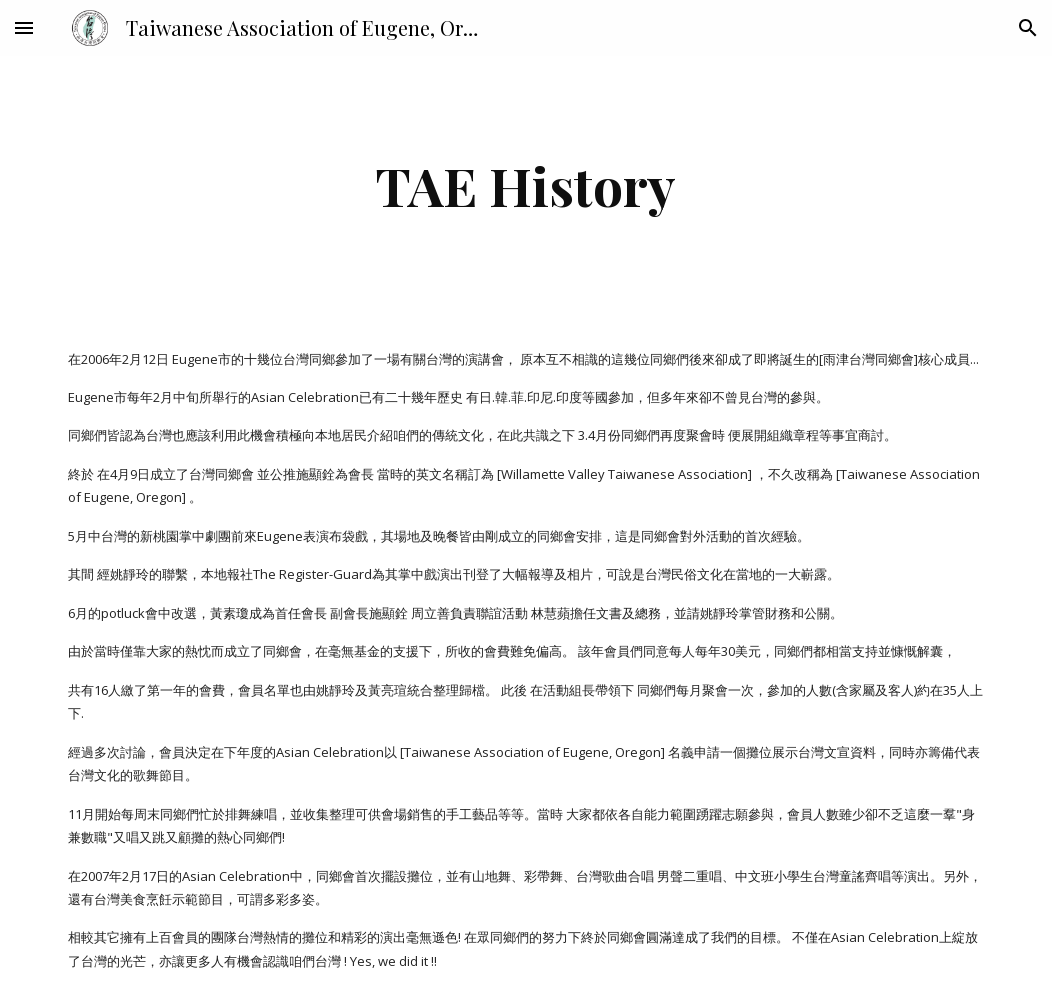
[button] (24, 27)
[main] (525, 185)
